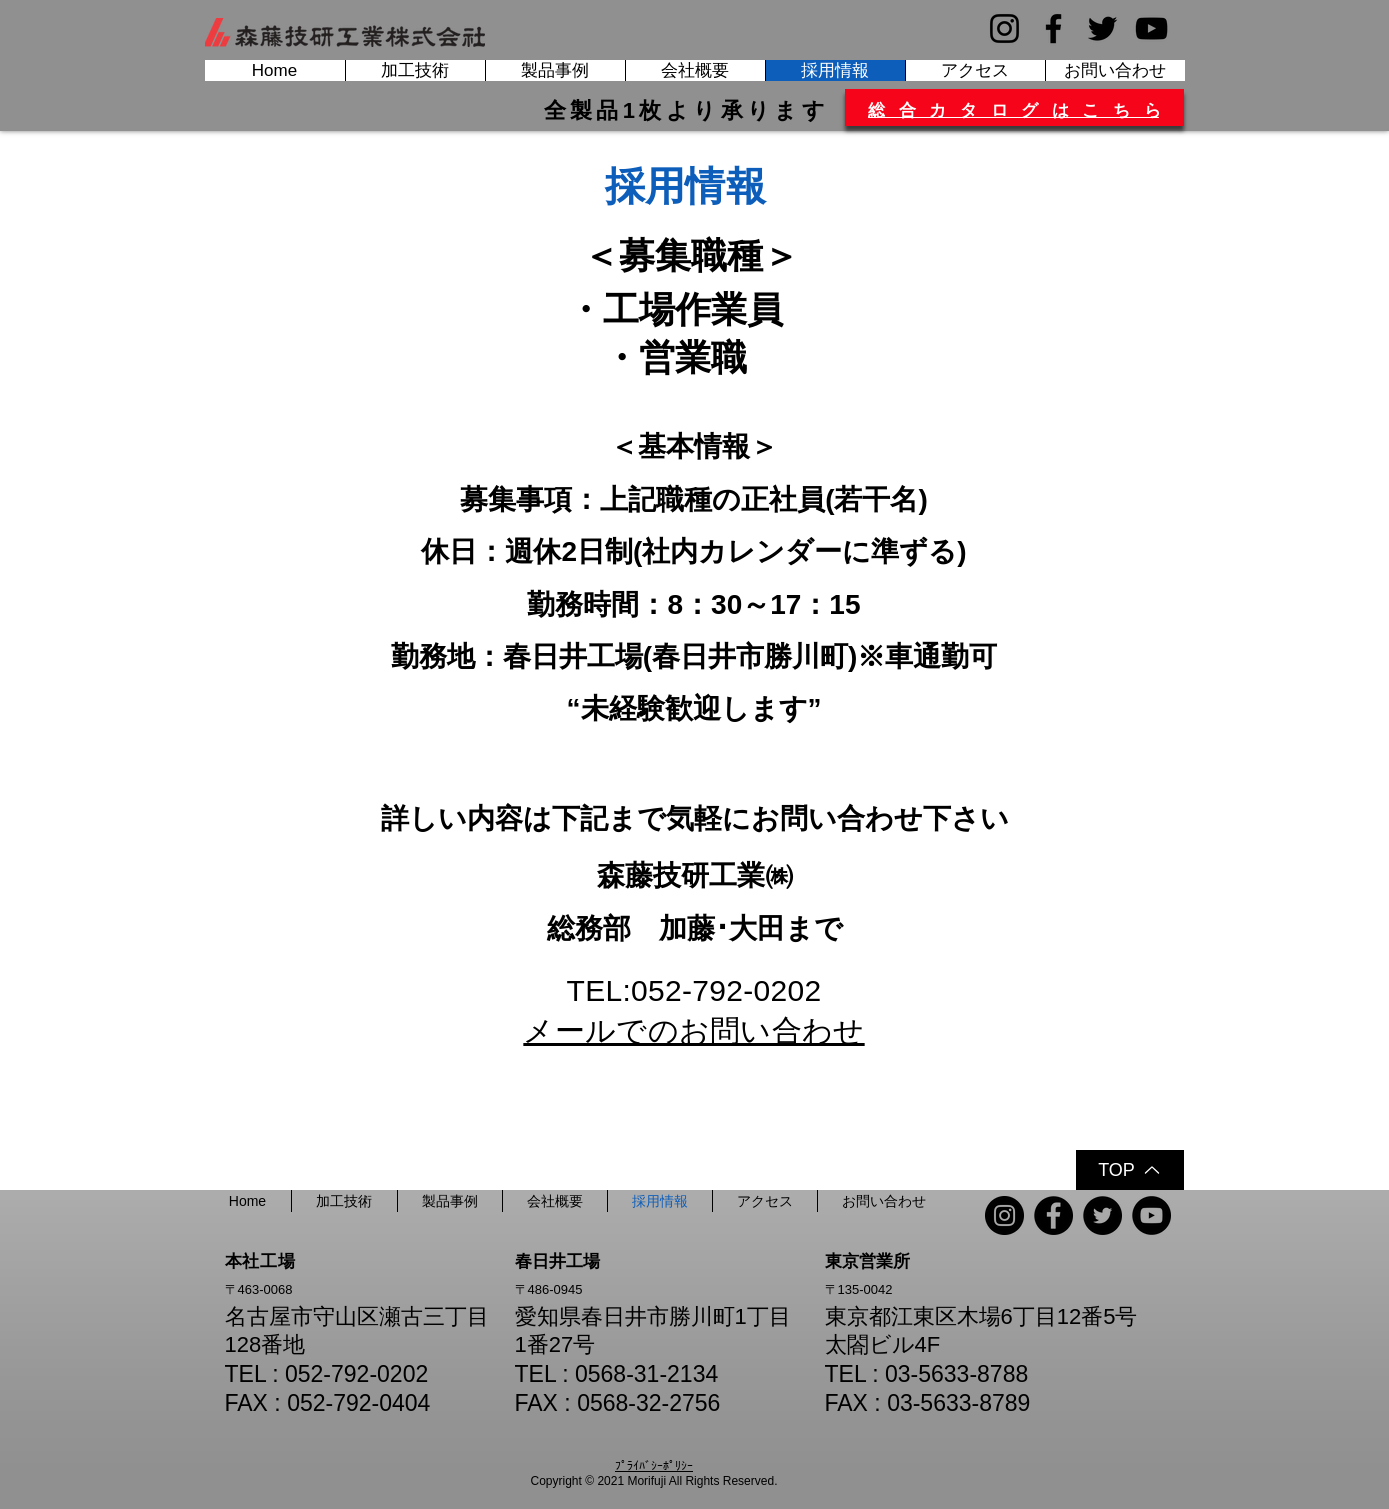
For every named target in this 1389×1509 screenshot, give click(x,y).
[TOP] (1130, 1170)
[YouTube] (1151, 28)
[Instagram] (1004, 28)
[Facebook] (1053, 28)
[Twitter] (1102, 28)
